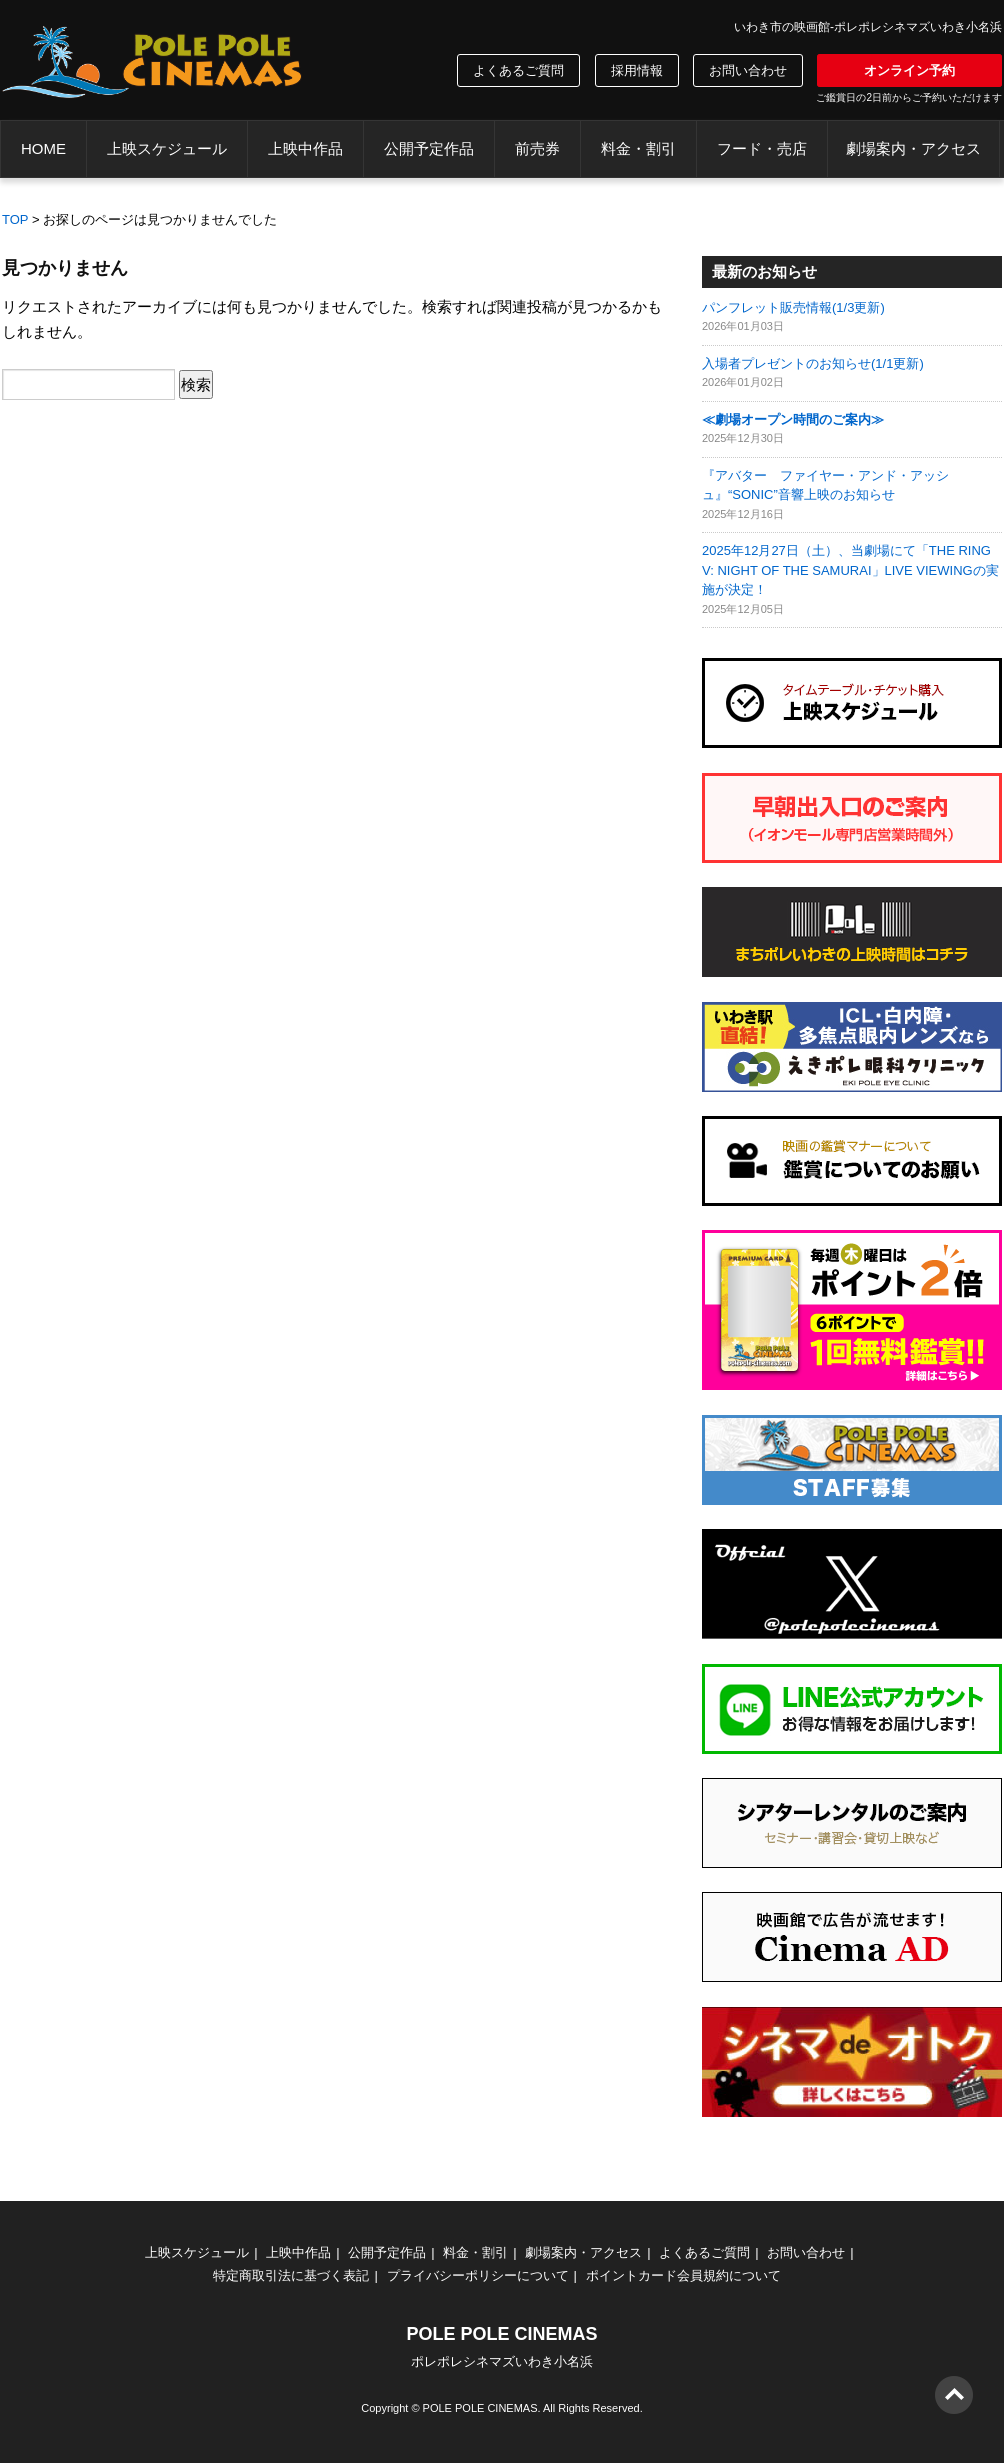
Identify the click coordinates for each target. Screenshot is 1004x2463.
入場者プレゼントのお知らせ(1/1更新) (813, 363)
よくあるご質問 (518, 70)
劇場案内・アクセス (913, 148)
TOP (15, 219)
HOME (43, 148)
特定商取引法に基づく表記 (291, 2275)
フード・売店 (762, 148)
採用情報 (637, 70)
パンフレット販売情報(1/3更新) (793, 307)
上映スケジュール (167, 148)
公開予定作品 (429, 148)
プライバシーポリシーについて (478, 2275)
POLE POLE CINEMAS (480, 2408)
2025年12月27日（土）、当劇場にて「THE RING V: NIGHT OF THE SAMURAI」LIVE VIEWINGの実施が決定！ (850, 570)
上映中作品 (305, 148)
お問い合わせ (748, 70)
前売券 (537, 148)
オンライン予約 (909, 70)
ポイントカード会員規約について (683, 2275)
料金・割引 (638, 148)
